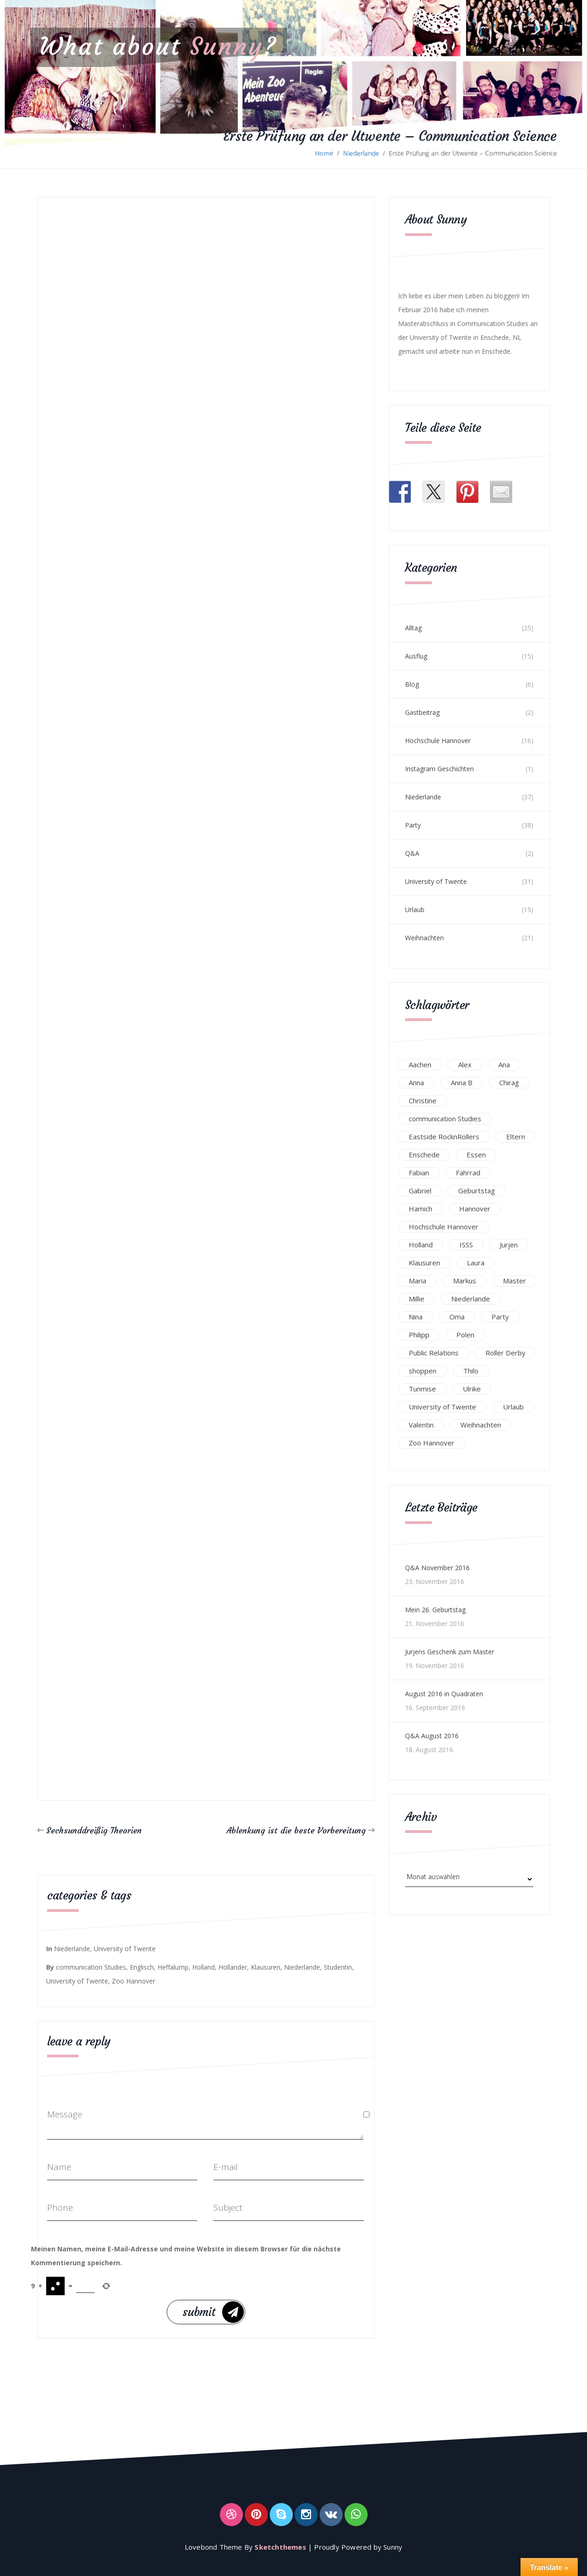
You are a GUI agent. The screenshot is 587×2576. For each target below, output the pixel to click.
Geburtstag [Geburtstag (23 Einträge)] (476, 1190)
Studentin (338, 1967)
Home (324, 153)
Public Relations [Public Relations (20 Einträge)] (434, 1352)
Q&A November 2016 (437, 1567)
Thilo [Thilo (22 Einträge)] (470, 1370)
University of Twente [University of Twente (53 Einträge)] (442, 1406)
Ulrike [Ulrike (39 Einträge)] (472, 1388)
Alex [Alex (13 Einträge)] (465, 1064)
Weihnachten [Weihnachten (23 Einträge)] (480, 1424)
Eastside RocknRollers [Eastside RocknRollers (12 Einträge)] (444, 1136)
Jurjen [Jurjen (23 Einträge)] (509, 1244)
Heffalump (172, 1967)
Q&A (412, 853)
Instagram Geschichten (439, 768)
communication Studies (91, 1967)
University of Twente (125, 1948)
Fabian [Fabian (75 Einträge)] (419, 1172)
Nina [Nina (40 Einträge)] (416, 1316)
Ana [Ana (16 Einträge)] (504, 1064)
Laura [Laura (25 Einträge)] (475, 1262)
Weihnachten (424, 937)
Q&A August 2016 (432, 1735)
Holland (203, 1967)
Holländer (232, 1967)
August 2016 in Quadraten (444, 1693)
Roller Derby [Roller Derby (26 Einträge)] (505, 1352)
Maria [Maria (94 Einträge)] (417, 1280)
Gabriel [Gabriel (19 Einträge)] (420, 1190)
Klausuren (265, 1967)
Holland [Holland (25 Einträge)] (421, 1244)
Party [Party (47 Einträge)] (500, 1316)
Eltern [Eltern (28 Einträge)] (515, 1136)
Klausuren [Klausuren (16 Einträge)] (424, 1262)
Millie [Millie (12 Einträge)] (416, 1298)
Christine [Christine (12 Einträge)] (422, 1100)
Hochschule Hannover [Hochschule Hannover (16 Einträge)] (443, 1226)
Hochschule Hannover (438, 740)
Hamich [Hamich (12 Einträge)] (420, 1208)
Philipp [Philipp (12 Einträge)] (419, 1334)
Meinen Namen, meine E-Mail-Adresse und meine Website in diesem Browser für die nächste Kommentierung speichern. (186, 2255)
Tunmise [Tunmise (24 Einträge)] (422, 1388)
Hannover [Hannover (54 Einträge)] (474, 1208)
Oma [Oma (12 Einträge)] (457, 1316)
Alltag (413, 627)
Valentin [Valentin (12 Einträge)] (421, 1424)
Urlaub (414, 909)
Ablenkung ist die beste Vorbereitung (296, 1830)
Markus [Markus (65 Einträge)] (464, 1280)
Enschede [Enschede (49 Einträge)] (424, 1154)
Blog (412, 684)
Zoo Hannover (133, 1981)
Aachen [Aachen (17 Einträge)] (420, 1064)
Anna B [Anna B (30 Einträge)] (461, 1082)
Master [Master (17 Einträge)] (514, 1280)
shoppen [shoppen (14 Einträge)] (422, 1370)
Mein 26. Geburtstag (435, 1609)
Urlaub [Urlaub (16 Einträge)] (513, 1406)
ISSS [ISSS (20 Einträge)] (466, 1244)
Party (413, 825)
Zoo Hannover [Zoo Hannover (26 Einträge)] (431, 1442)
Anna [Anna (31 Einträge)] (416, 1082)
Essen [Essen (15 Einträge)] (476, 1154)
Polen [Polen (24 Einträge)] (465, 1334)
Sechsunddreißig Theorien (94, 1830)
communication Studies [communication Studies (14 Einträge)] (445, 1118)
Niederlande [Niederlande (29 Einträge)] (470, 1298)
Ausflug (416, 656)
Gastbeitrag (422, 712)
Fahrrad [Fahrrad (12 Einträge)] (468, 1172)
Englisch (142, 1967)
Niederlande (361, 153)
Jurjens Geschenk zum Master (449, 1651)
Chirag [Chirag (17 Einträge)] (509, 1082)
